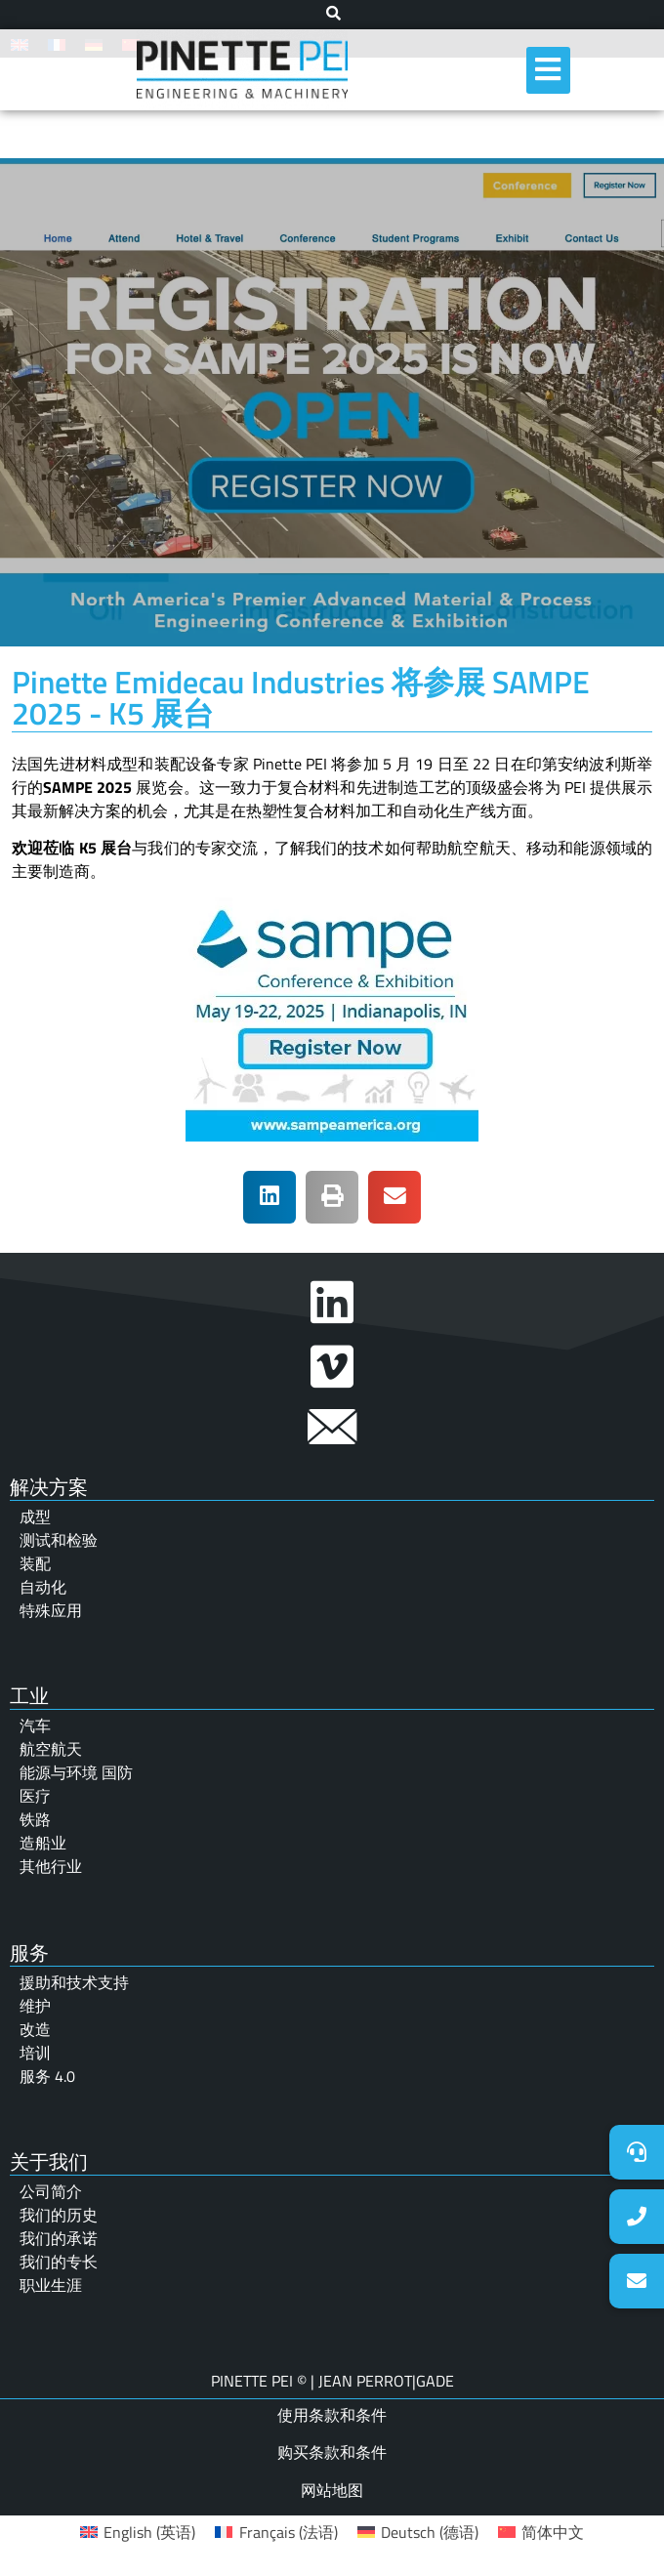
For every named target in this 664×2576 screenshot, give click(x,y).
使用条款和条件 (332, 2415)
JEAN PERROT (363, 2380)
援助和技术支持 (74, 1982)
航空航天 (51, 1749)
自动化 (43, 1587)
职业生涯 (51, 2285)
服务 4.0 (47, 2076)
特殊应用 (51, 1610)
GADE (435, 2380)
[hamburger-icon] (548, 70)
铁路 (35, 1819)
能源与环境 (61, 1772)
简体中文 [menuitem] (552, 2532)
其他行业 (51, 1866)
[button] (269, 1197)
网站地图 (332, 2490)
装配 (35, 1563)
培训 (35, 2052)
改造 (35, 2029)
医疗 (35, 1795)
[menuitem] (137, 2531)
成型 (35, 1516)
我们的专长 (59, 2261)
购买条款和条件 (332, 2452)
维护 (35, 2005)
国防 (117, 1772)
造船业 (43, 1842)
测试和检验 (59, 1540)
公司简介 (51, 2191)
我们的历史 (59, 2214)
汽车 (35, 1725)
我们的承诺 (59, 2238)
